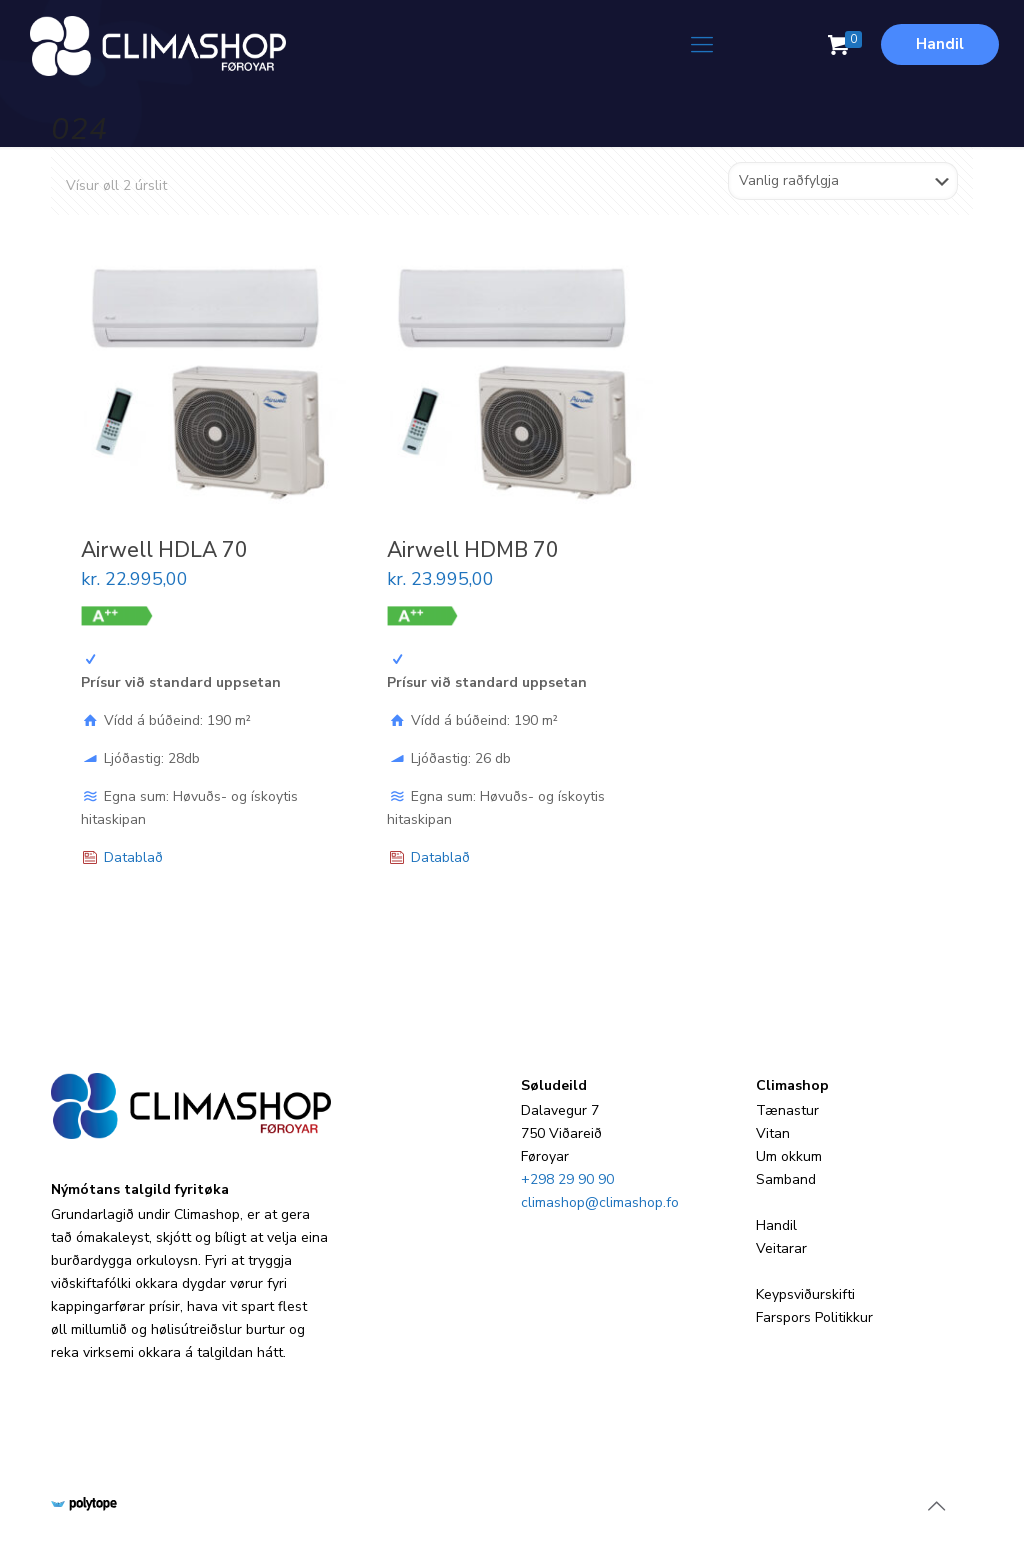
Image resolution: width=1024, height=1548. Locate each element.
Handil (940, 44)
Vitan (773, 1133)
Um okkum (789, 1156)
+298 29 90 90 (567, 1179)
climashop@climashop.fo (600, 1202)
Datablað (133, 857)
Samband (786, 1179)
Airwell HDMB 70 (473, 550)
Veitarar (781, 1248)
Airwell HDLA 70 (164, 550)
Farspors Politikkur (814, 1317)
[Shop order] (843, 181)
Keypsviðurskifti (805, 1294)
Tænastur (787, 1110)
